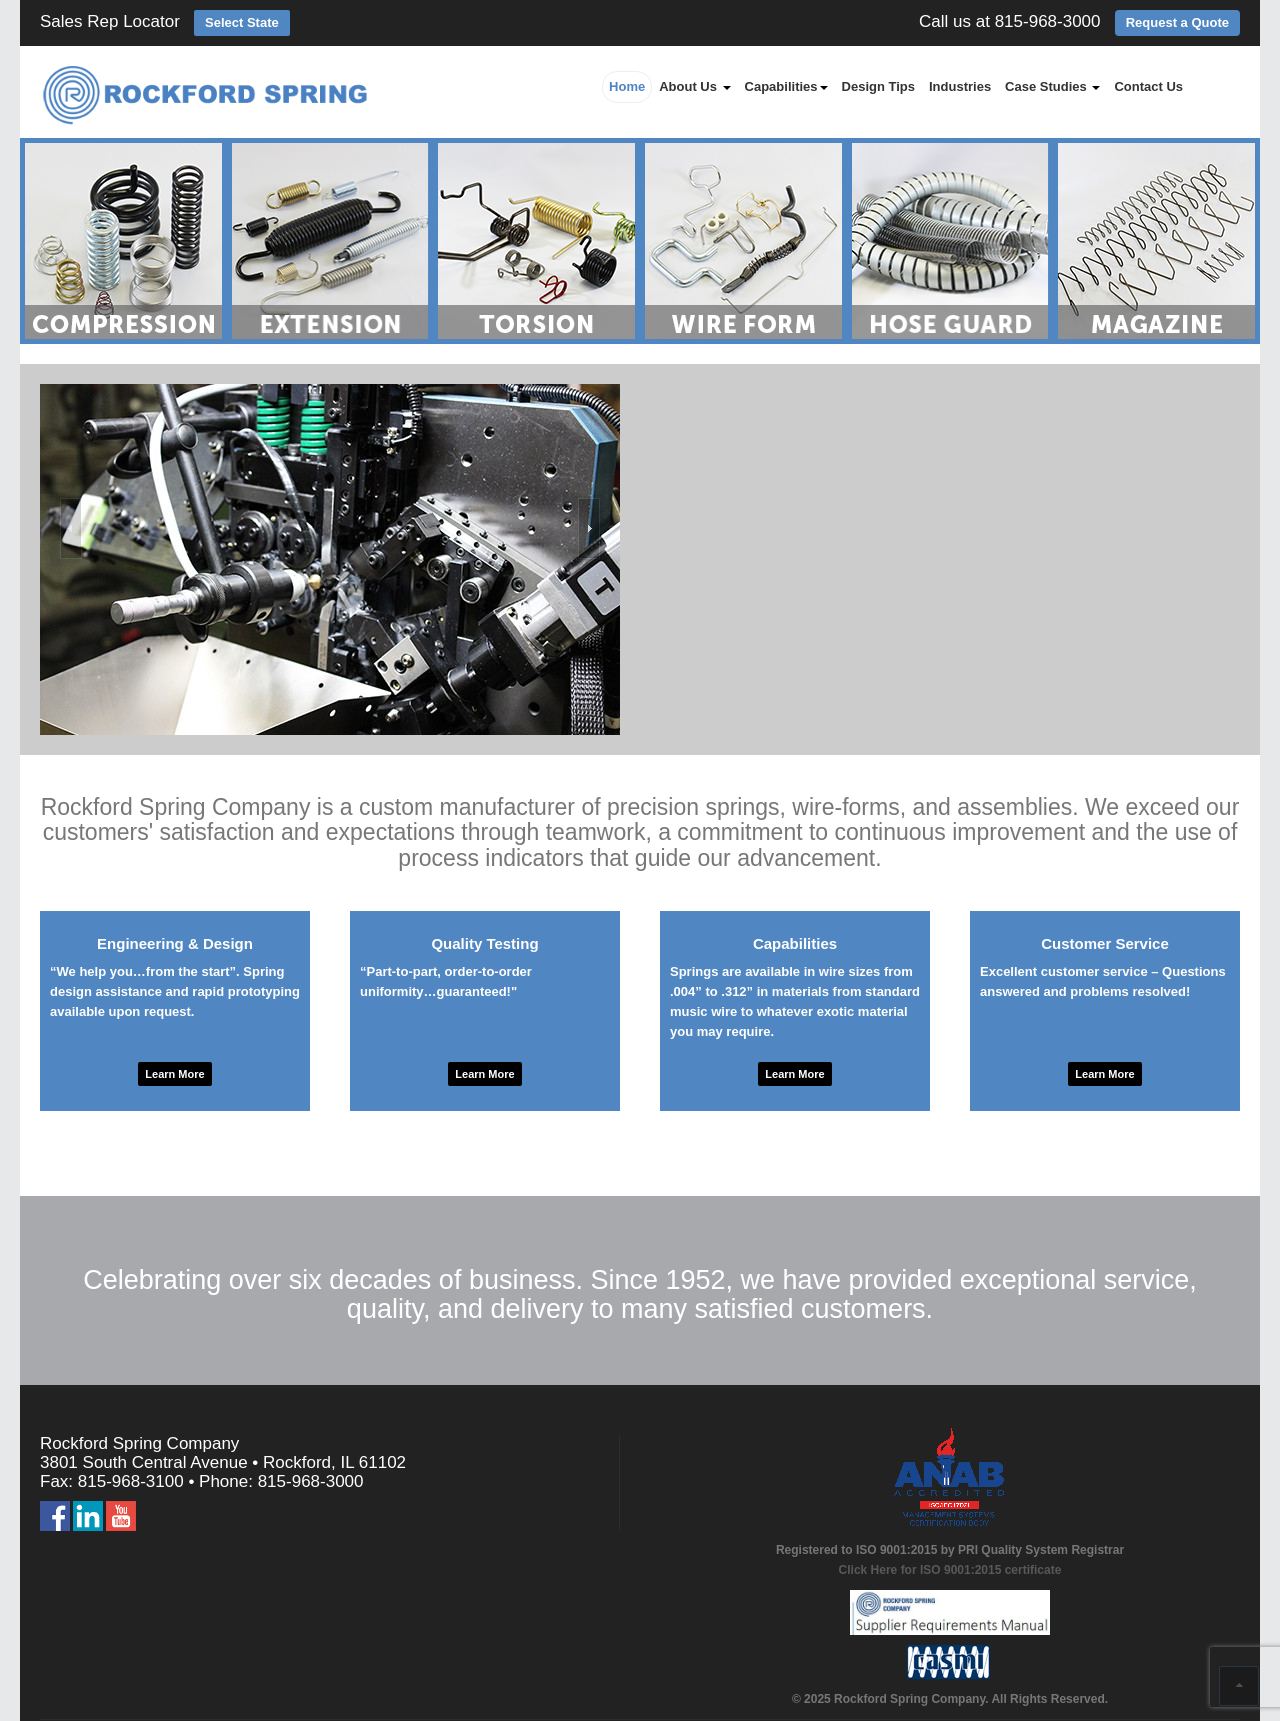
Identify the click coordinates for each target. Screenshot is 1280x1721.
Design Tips (878, 86)
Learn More (174, 1074)
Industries (960, 86)
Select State (242, 22)
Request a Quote (1177, 22)
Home (627, 86)
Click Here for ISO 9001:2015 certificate (950, 1570)
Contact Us (1148, 86)
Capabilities (786, 86)
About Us (694, 86)
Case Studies (1052, 86)
